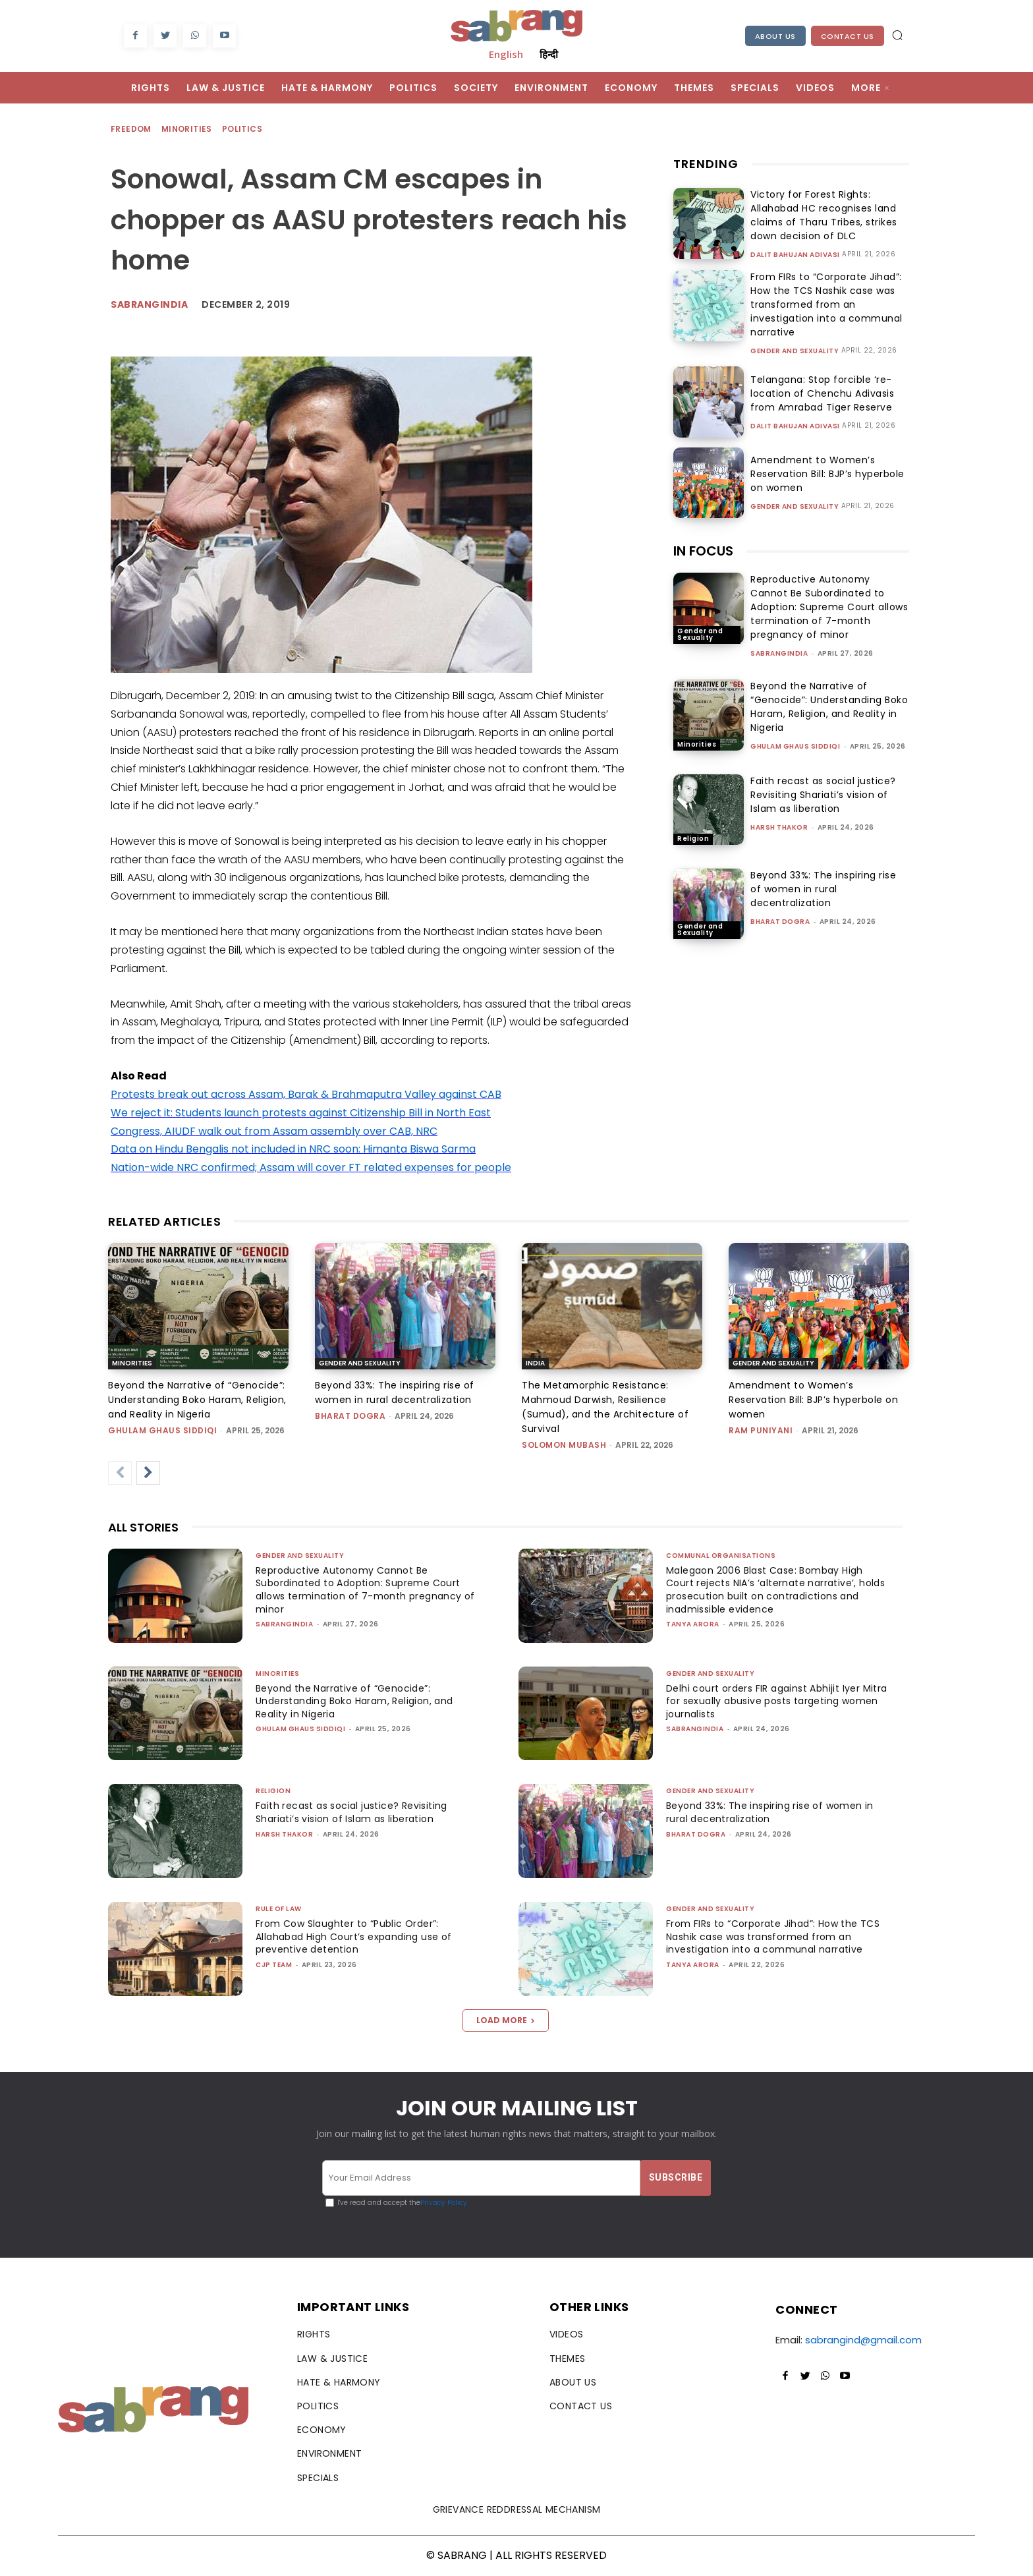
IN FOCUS (703, 551)
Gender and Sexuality (794, 351)
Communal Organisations (720, 1555)
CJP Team (274, 1965)
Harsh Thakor (779, 827)
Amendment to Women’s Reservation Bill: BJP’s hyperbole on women (829, 473)
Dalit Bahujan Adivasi (795, 255)
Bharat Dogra (780, 922)
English (506, 54)
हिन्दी (549, 54)
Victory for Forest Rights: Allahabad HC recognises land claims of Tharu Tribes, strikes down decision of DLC (818, 215)
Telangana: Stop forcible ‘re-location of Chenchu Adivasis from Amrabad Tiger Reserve (817, 393)
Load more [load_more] (505, 2020)
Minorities (187, 129)
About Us (775, 36)
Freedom (131, 129)
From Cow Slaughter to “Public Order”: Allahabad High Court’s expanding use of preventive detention (360, 1936)
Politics (242, 129)
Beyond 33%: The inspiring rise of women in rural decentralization (823, 889)
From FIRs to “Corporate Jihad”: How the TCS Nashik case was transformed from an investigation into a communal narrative (821, 304)
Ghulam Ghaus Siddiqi (795, 746)
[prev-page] (120, 1473)
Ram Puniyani (761, 1430)
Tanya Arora (692, 1624)
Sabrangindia (149, 304)
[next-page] (148, 1473)
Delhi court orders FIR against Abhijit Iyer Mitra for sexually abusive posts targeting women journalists (772, 1701)
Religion (693, 839)
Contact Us (847, 36)
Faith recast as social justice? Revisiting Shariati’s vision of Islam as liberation (823, 794)
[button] (897, 35)
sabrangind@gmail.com (863, 2340)
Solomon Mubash (564, 1444)
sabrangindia (779, 653)
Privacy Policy (443, 2203)
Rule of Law (279, 1909)
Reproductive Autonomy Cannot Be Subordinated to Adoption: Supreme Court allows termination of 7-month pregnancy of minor (829, 607)
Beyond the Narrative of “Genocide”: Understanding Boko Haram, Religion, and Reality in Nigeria (829, 706)
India (535, 1363)
